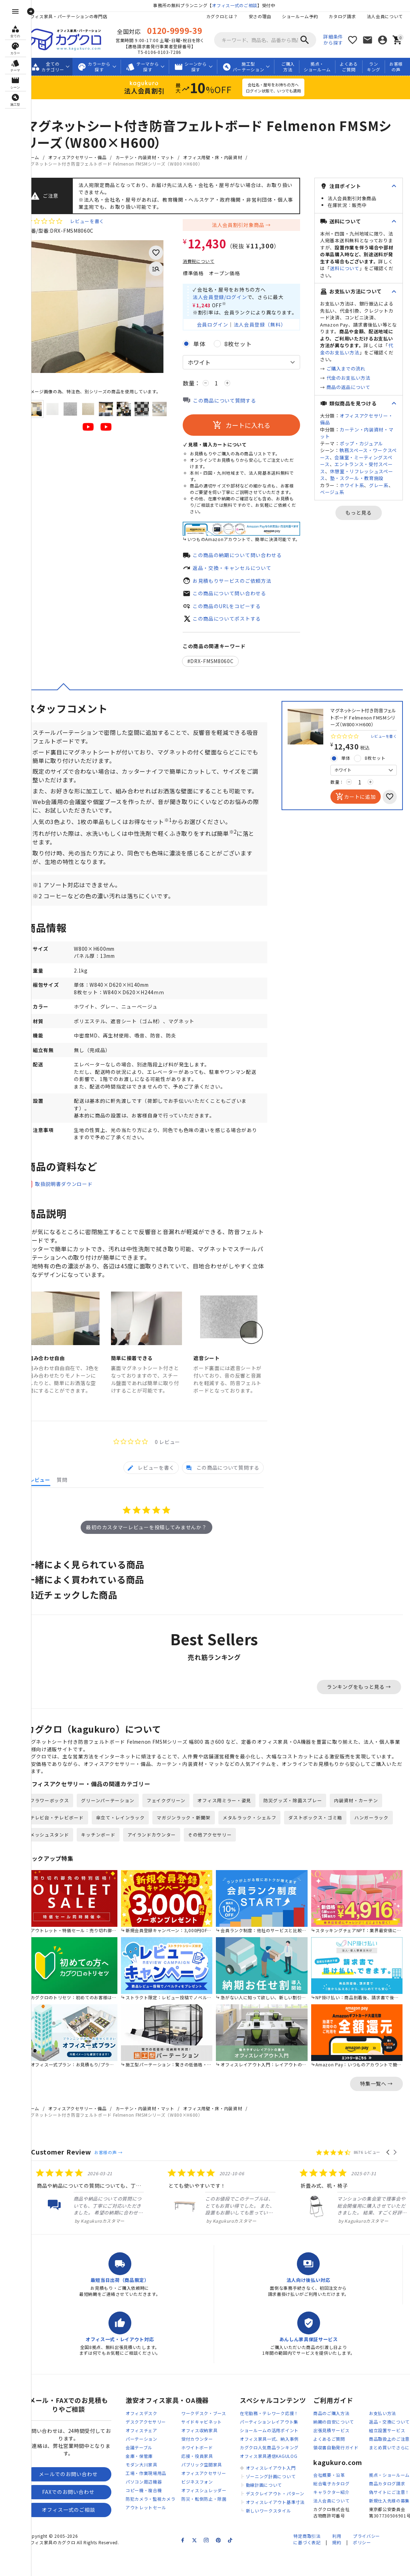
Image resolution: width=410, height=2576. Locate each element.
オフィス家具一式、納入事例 (278, 2464)
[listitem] (93, 2221)
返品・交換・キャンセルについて (241, 570)
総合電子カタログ (341, 2509)
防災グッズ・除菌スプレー (302, 1830)
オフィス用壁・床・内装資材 (222, 157)
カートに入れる (251, 428)
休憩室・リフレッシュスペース (361, 489)
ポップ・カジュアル (371, 457)
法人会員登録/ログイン (229, 298)
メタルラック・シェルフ (259, 1847)
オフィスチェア (151, 2456)
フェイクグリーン (175, 1830)
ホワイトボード (206, 2473)
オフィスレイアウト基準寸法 (284, 2527)
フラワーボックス (59, 1830)
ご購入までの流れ (355, 382)
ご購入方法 (295, 66)
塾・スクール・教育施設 (361, 495)
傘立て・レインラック (129, 1847)
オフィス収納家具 (209, 2456)
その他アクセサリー (265, 1864)
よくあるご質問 (356, 66)
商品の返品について (358, 401)
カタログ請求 (342, 16)
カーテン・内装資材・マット (154, 157)
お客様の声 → (117, 2178)
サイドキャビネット (211, 2447)
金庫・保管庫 (148, 2481)
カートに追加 (355, 801)
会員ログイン (222, 326)
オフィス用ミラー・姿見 (234, 1830)
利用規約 (336, 2565)
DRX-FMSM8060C (221, 664)
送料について (349, 275)
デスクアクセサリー (155, 2447)
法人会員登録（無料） (269, 326)
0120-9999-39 (181, 30)
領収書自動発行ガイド (345, 2473)
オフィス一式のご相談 (239, 5)
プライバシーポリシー (366, 2565)
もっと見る (363, 533)
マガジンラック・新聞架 (193, 1847)
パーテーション (151, 2464)
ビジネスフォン (206, 2507)
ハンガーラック (56, 1864)
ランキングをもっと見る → (359, 1707)
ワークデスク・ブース (213, 2438)
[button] (388, 2177)
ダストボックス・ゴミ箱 (325, 1847)
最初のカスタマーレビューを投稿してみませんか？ (151, 1547)
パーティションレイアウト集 (278, 2447)
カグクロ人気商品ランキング (278, 2473)
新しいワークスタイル (277, 2536)
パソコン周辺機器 (153, 2507)
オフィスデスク (151, 2438)
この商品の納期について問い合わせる (246, 557)
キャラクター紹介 (341, 2518)
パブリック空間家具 (211, 2490)
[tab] (151, 1488)
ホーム (42, 157)
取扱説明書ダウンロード (73, 1199)
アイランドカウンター (207, 1864)
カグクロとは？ (222, 16)
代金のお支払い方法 (358, 391)
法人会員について (384, 16)
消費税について (208, 262)
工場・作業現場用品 (155, 2498)
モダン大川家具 (151, 2490)
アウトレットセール (155, 2533)
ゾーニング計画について (280, 2502)
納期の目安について (343, 2447)
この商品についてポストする (236, 621)
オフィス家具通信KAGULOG (278, 2481)
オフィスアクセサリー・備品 (86, 157)
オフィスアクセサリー (213, 2498)
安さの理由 (259, 16)
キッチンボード (154, 1864)
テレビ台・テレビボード (66, 1847)
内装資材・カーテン (366, 1830)
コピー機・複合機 (153, 2515)
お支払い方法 (391, 2438)
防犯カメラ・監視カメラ (160, 2524)
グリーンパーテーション (117, 1830)
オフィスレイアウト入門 (280, 2493)
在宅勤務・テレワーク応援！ (278, 2438)
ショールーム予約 (300, 16)
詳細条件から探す (333, 39)
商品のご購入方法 (341, 2438)
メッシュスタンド (105, 1864)
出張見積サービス (341, 2456)
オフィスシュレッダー (213, 2515)
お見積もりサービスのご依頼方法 (241, 583)
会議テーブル (148, 2473)
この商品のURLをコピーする (236, 608)
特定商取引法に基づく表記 (306, 2565)
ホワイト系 (361, 505)
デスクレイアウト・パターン (284, 2519)
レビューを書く (96, 222)
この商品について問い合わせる (238, 596)
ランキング (381, 66)
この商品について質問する (233, 403)
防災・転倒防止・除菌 (213, 2524)
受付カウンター (206, 2464)
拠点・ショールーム (324, 66)
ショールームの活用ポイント (278, 2456)
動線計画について (273, 2510)
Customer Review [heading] (70, 2177)
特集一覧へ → (376, 2108)
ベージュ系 (351, 513)
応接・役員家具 (206, 2481)
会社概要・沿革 (338, 2500)
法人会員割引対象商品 (247, 225)
